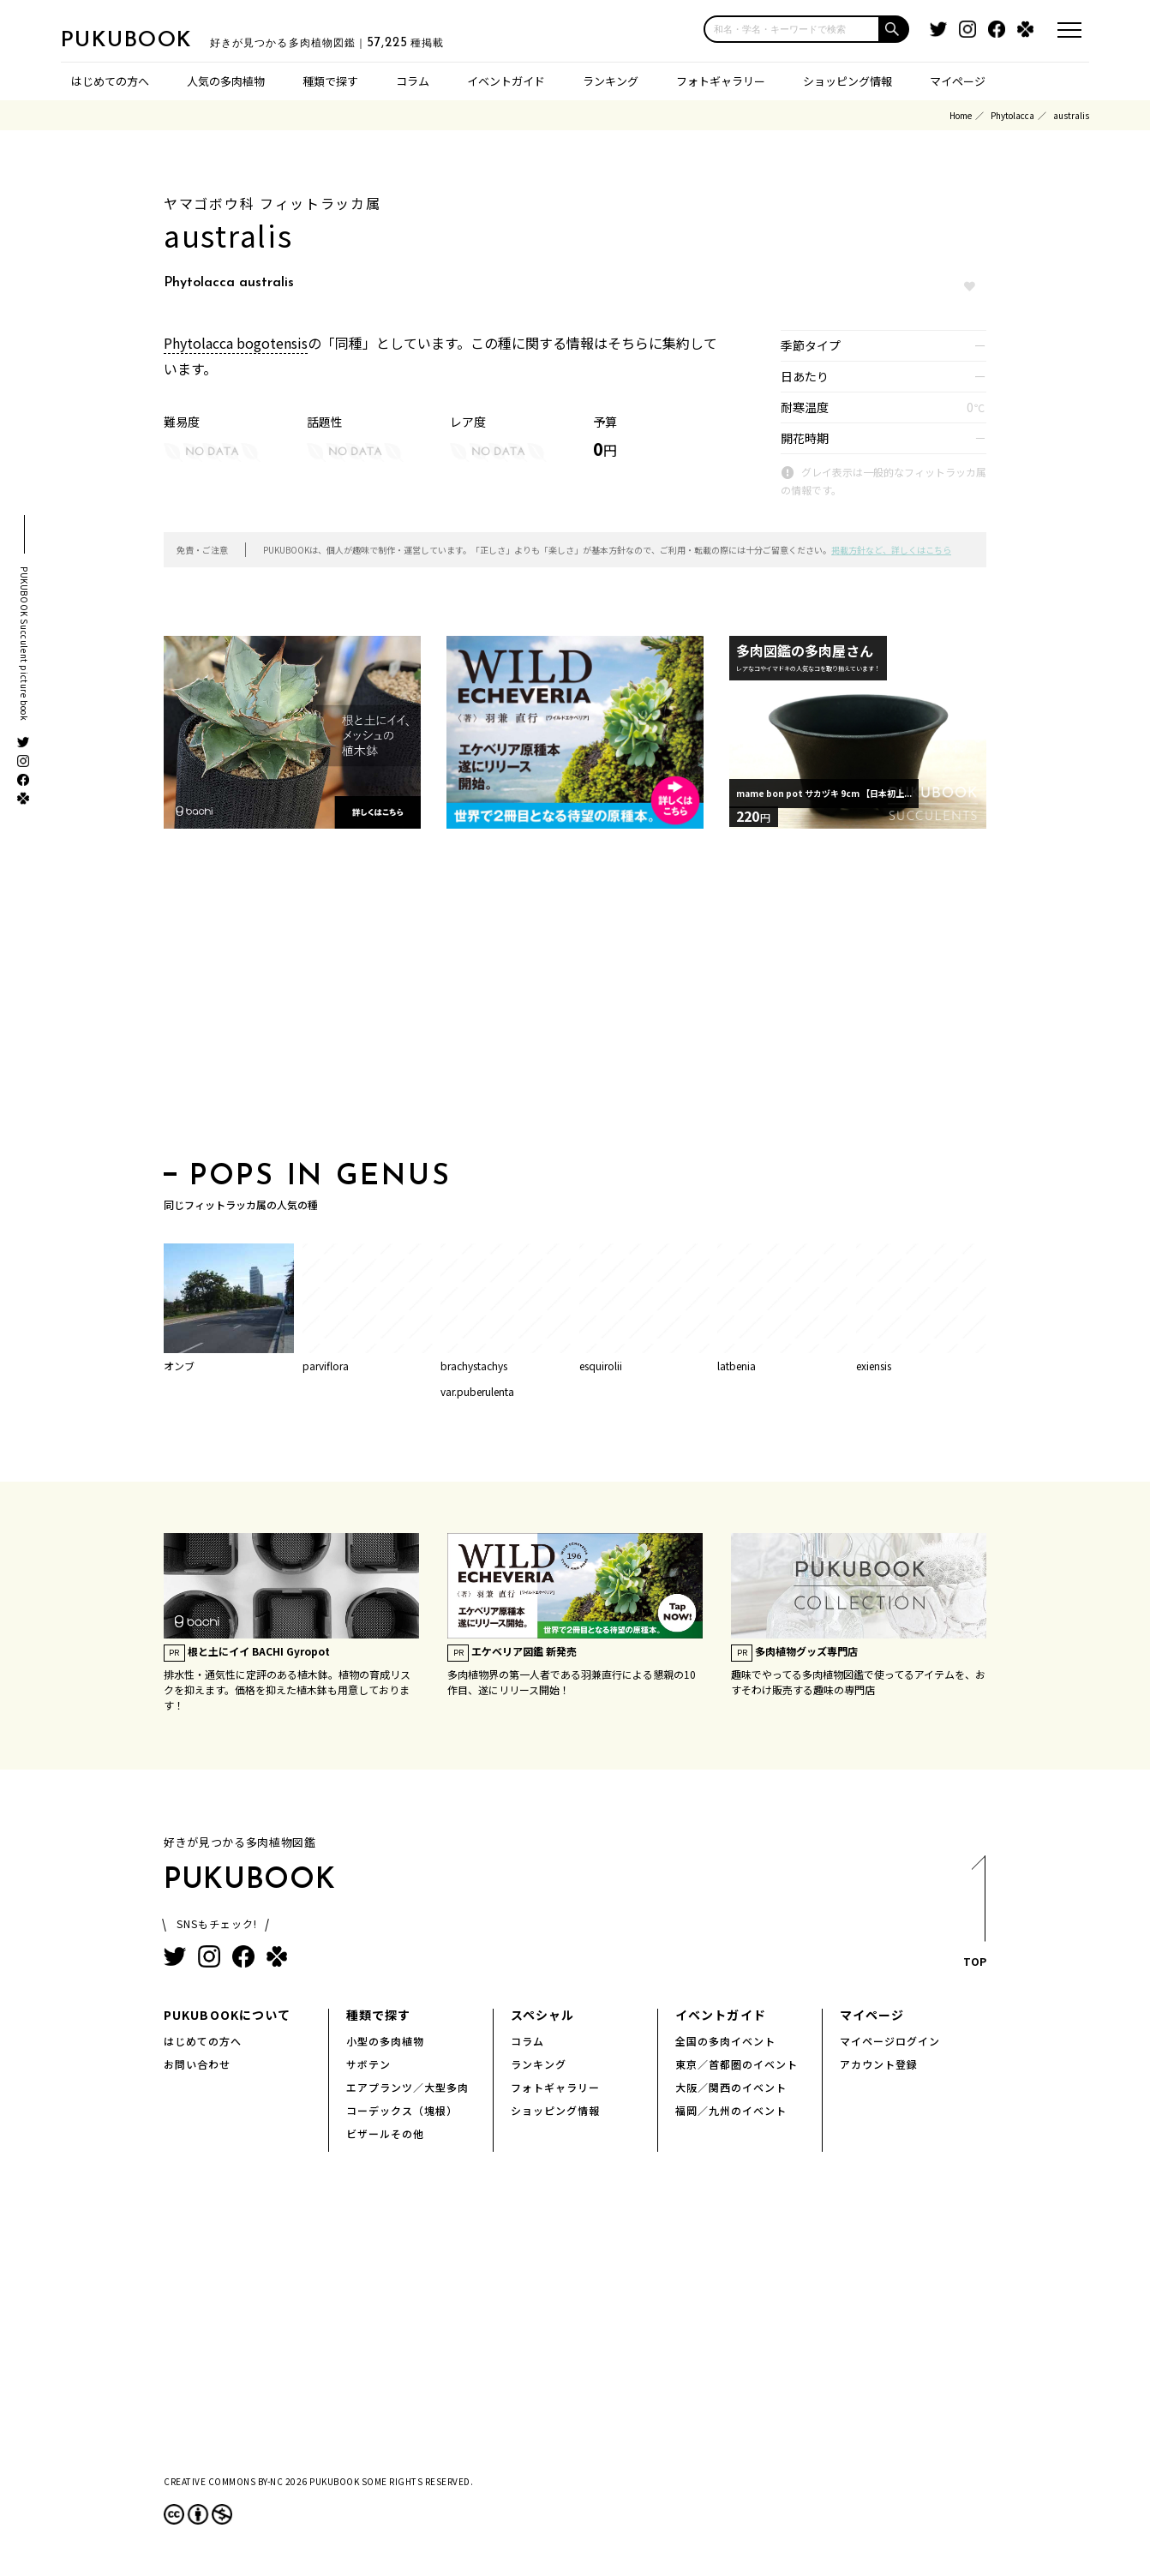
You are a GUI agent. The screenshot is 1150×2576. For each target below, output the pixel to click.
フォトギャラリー (720, 81)
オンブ (179, 1365)
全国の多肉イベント (725, 2041)
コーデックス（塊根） (402, 2110)
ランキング (610, 81)
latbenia (736, 1365)
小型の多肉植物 (385, 2041)
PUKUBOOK (146, 39)
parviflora (325, 1365)
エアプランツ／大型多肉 (407, 2087)
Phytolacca (1012, 115)
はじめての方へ (110, 81)
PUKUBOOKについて (227, 2014)
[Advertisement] (575, 1000)
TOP (973, 1916)
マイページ (957, 81)
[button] (894, 29)
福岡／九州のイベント (731, 2110)
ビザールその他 (385, 2133)
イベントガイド (506, 81)
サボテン (368, 2064)
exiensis (873, 1365)
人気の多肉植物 (226, 81)
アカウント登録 (879, 2064)
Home (960, 115)
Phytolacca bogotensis (236, 342)
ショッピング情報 (847, 81)
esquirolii (600, 1365)
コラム (412, 81)
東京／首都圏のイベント (736, 2064)
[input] (792, 29)
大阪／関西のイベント (731, 2087)
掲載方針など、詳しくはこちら (891, 549)
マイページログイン (890, 2041)
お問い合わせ (197, 2064)
